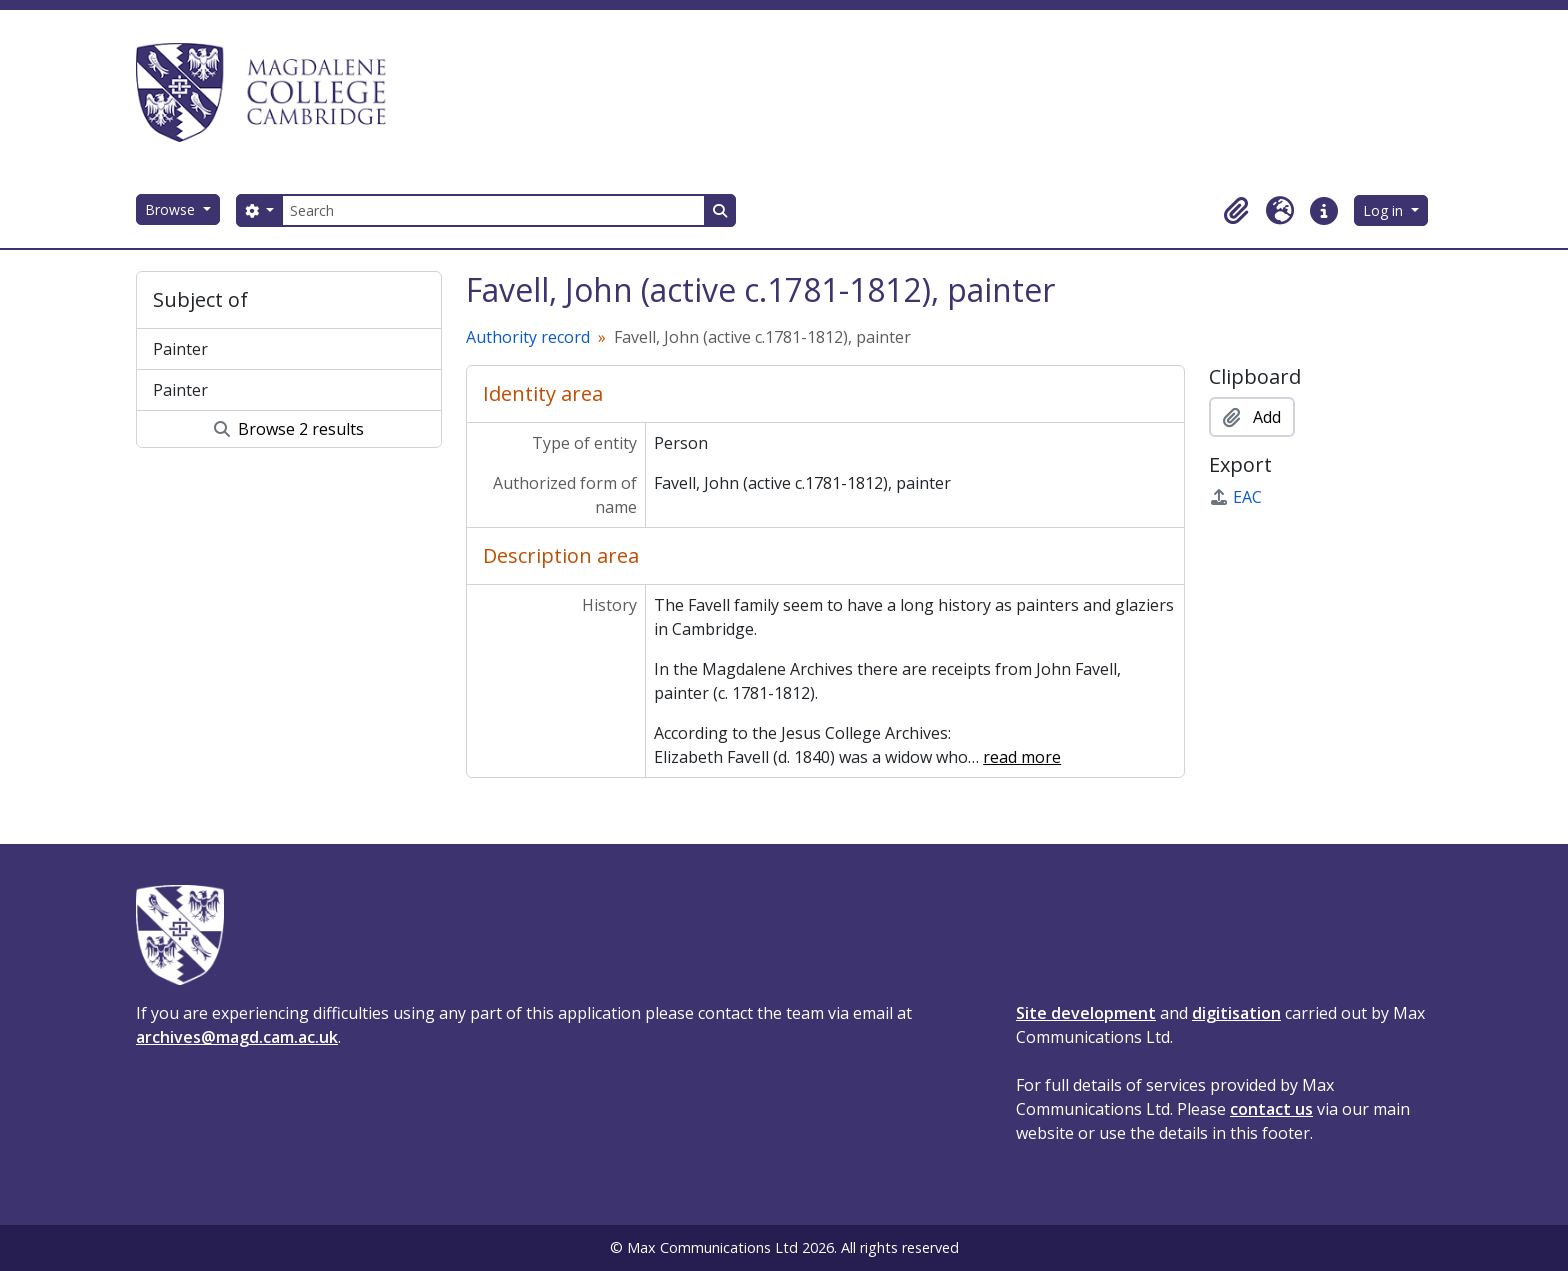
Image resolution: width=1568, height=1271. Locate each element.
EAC (1235, 497)
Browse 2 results (289, 429)
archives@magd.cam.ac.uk (237, 1037)
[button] (1236, 211)
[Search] (493, 210)
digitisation (1236, 1013)
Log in (1385, 210)
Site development (1086, 1013)
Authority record (528, 337)
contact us (1271, 1109)
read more (1022, 757)
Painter (180, 349)
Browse (172, 209)
